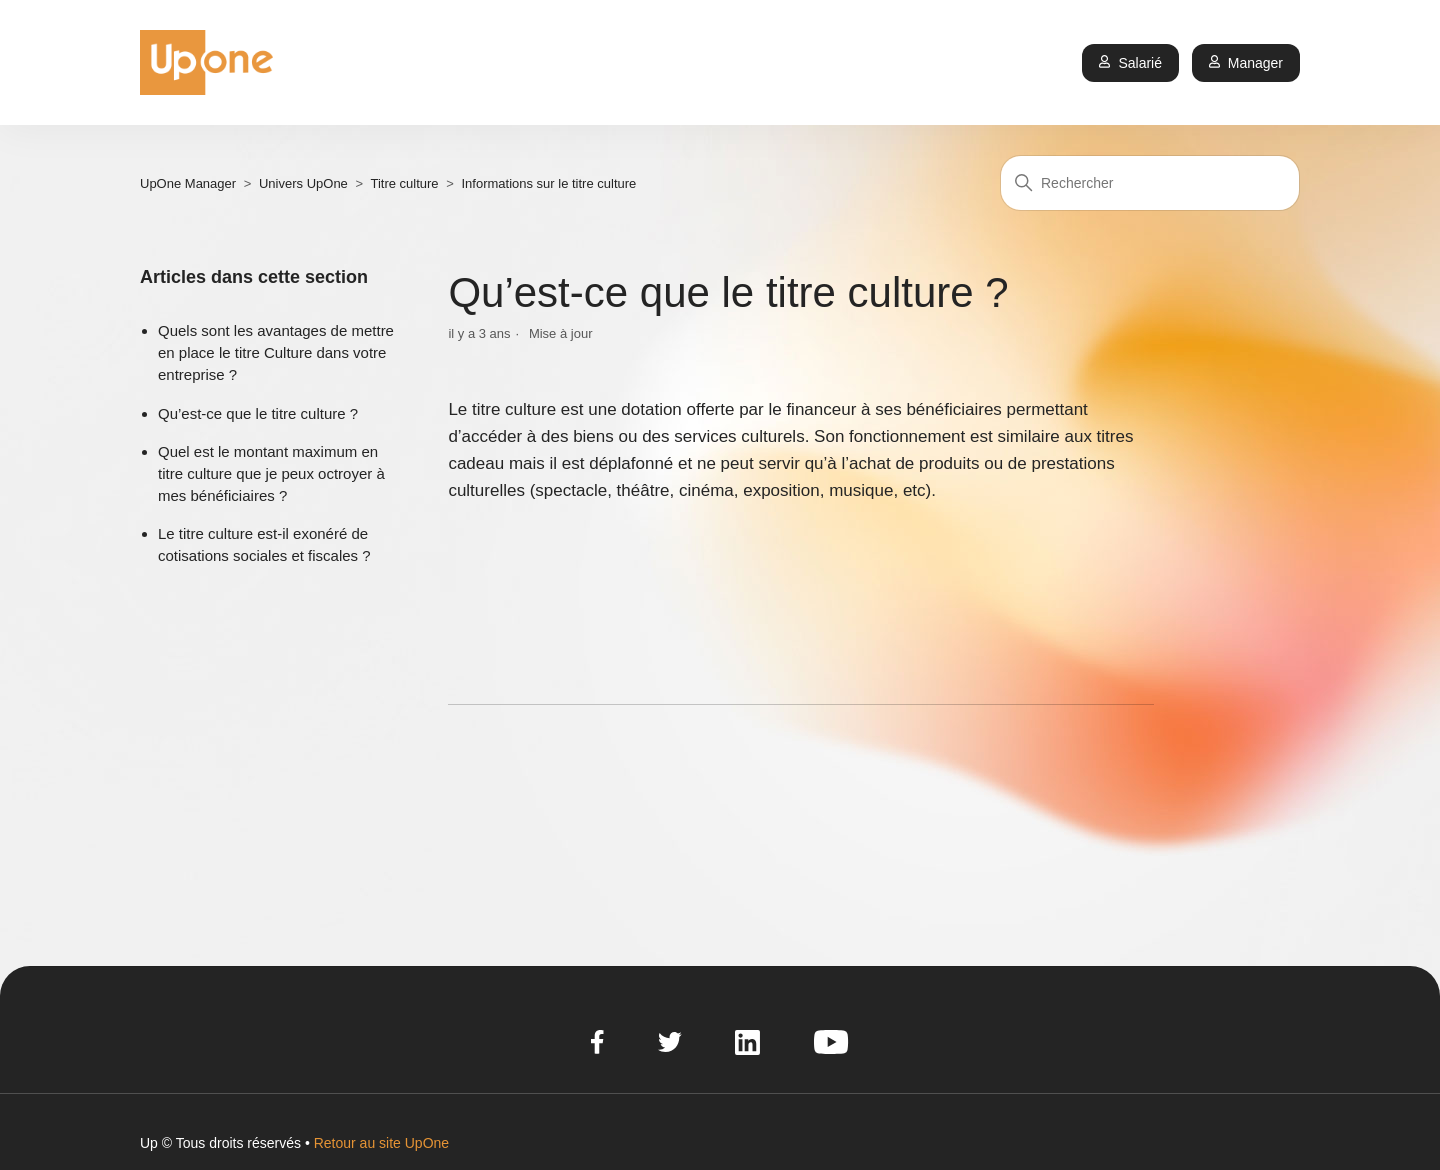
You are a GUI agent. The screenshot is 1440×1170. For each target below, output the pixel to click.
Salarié (1130, 64)
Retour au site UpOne (381, 1143)
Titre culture (404, 183)
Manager (1246, 64)
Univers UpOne (303, 183)
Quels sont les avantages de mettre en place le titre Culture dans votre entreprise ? (276, 352)
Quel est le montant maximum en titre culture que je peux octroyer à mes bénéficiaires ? (271, 473)
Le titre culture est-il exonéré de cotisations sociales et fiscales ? (264, 544)
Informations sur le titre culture (548, 183)
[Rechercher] (1150, 183)
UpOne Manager (188, 183)
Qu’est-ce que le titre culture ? (258, 413)
